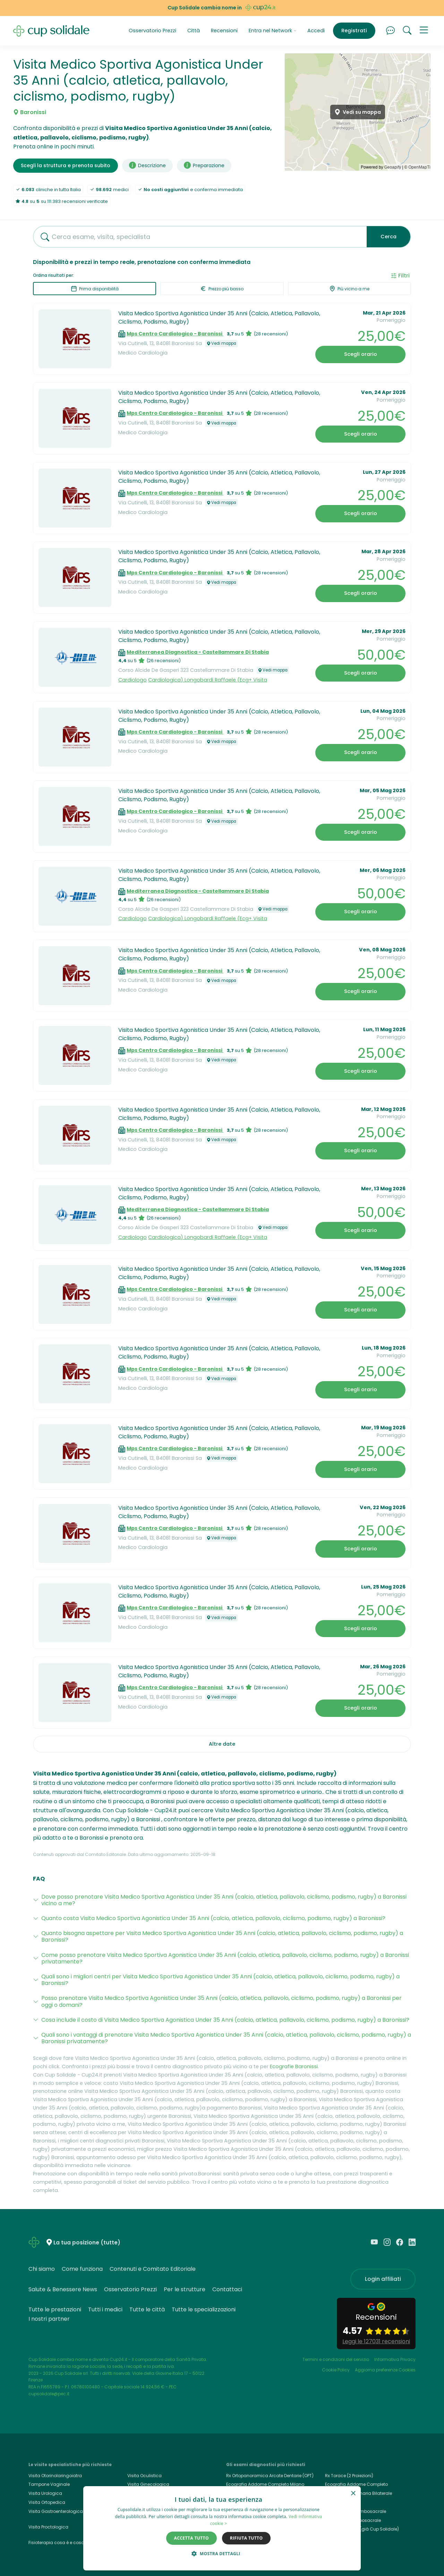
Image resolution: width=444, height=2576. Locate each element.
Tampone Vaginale (49, 2484)
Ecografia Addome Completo (356, 2484)
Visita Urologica (45, 2493)
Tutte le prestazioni (54, 2309)
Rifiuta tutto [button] (246, 2538)
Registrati (354, 30)
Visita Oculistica (144, 2476)
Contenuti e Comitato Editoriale (153, 2269)
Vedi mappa (221, 343)
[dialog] (222, 2528)
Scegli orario (360, 354)
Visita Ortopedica (46, 2502)
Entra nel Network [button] (273, 30)
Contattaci (227, 2289)
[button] (424, 31)
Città (193, 30)
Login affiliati (383, 2279)
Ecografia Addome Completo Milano (265, 2484)
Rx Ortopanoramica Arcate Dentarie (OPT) (270, 2476)
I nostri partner (49, 2319)
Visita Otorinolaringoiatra (55, 2476)
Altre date (222, 1743)
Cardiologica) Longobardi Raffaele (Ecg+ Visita (207, 679)
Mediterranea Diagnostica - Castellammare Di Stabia (198, 652)
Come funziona (82, 2269)
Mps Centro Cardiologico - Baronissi (175, 333)
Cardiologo (132, 679)
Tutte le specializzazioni (204, 2309)
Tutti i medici (105, 2309)
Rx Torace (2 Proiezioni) (349, 2476)
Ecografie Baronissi (294, 2066)
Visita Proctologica (48, 2527)
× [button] (353, 2493)
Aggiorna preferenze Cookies (385, 2370)
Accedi (316, 30)
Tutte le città (147, 2309)
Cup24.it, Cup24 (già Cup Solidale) (362, 2529)
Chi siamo (41, 2269)
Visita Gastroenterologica (55, 2511)
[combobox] (197, 236)
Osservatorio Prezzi (152, 30)
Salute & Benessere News (62, 2289)
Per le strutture (184, 2289)
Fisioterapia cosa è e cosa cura (61, 2542)
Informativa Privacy (395, 2359)
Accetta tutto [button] (191, 2538)
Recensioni (224, 30)
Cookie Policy (336, 2370)
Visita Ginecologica (148, 2484)
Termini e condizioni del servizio (335, 2359)
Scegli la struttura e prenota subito (65, 165)
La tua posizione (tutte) (86, 2242)
